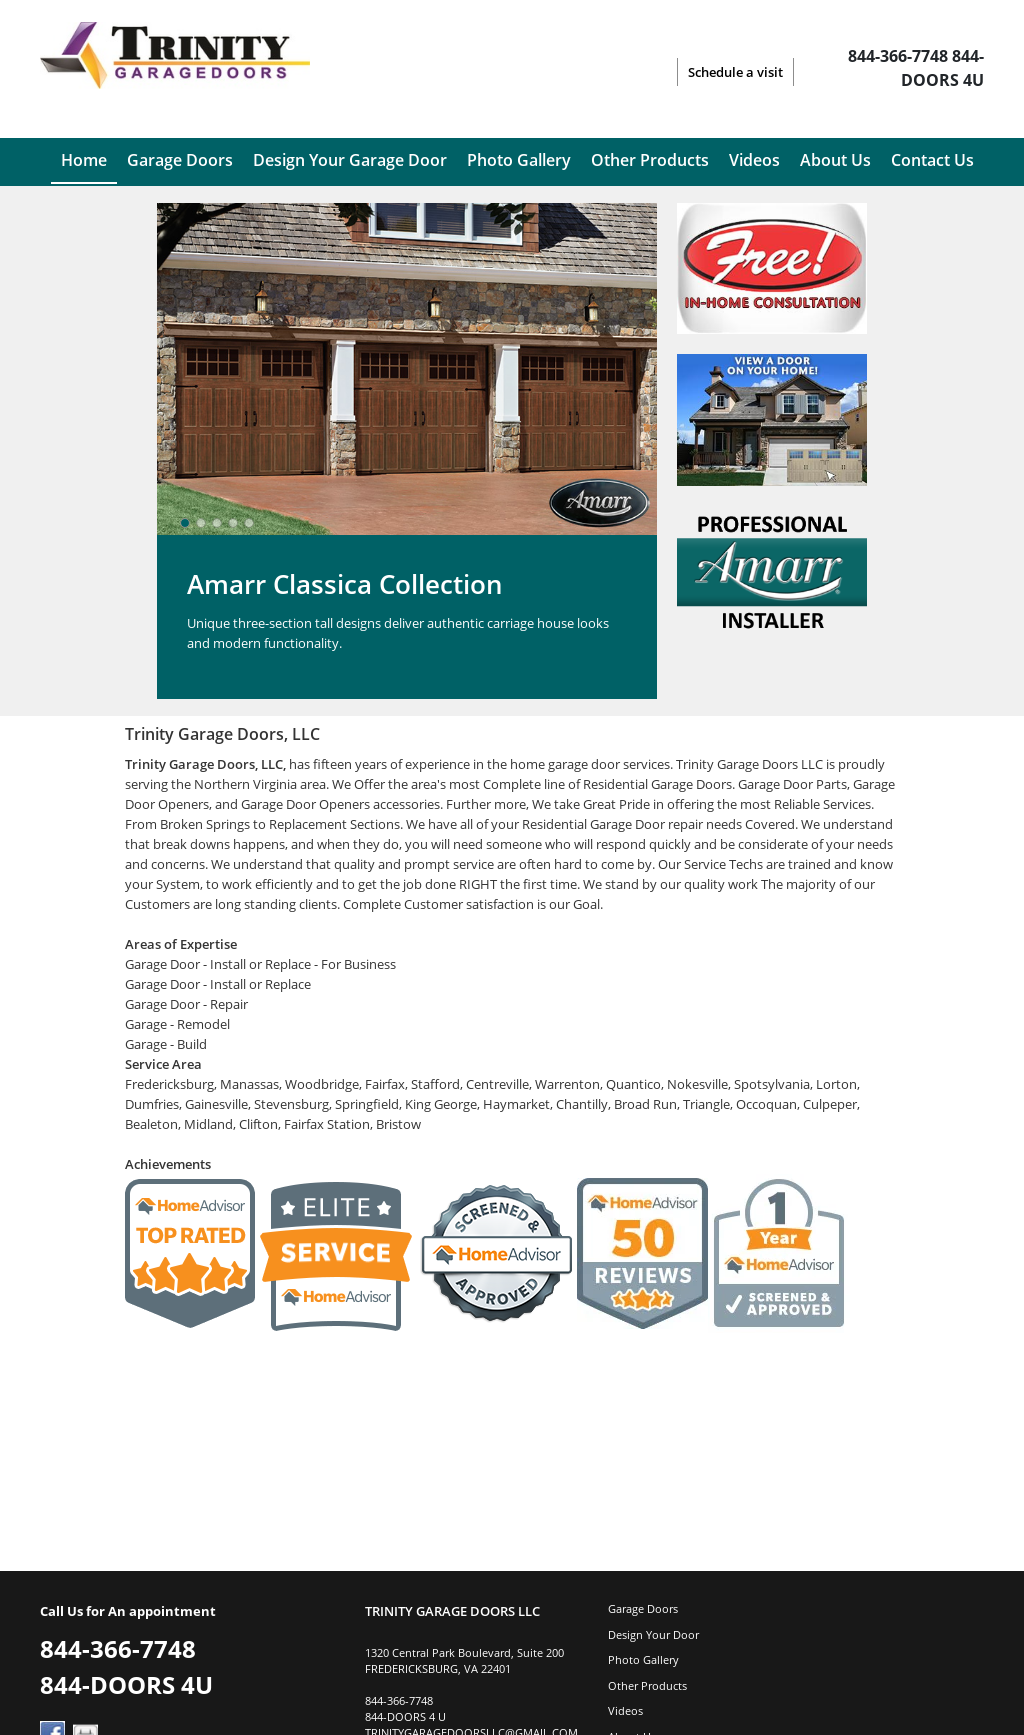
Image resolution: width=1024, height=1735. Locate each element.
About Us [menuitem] (835, 160)
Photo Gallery (643, 1659)
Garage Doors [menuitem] (180, 160)
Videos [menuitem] (754, 160)
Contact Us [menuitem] (932, 160)
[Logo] (175, 72)
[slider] (217, 523)
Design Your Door (653, 1634)
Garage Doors (643, 1608)
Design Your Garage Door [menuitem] (350, 160)
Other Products (647, 1685)
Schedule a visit (735, 72)
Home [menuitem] (84, 160)
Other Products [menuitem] (650, 160)
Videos (625, 1710)
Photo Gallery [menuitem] (519, 160)
